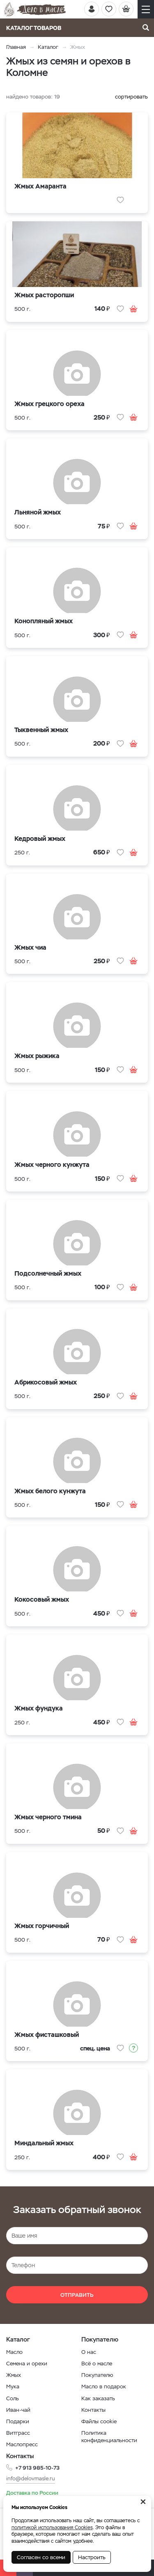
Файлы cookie (99, 2421)
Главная (16, 47)
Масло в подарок (103, 2386)
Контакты (93, 2409)
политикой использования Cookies (52, 2527)
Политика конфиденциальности (109, 2436)
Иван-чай (18, 2409)
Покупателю (97, 2375)
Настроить (92, 2557)
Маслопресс (22, 2444)
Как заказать (98, 2398)
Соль (12, 2398)
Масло (14, 2352)
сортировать (131, 96)
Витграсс (18, 2432)
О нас (88, 2352)
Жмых (13, 2375)
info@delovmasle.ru (30, 2478)
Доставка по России (32, 2492)
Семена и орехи (26, 2363)
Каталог (48, 47)
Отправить (77, 2294)
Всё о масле (96, 2363)
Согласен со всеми (41, 2557)
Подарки (17, 2421)
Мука (12, 2386)
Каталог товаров (36, 28)
